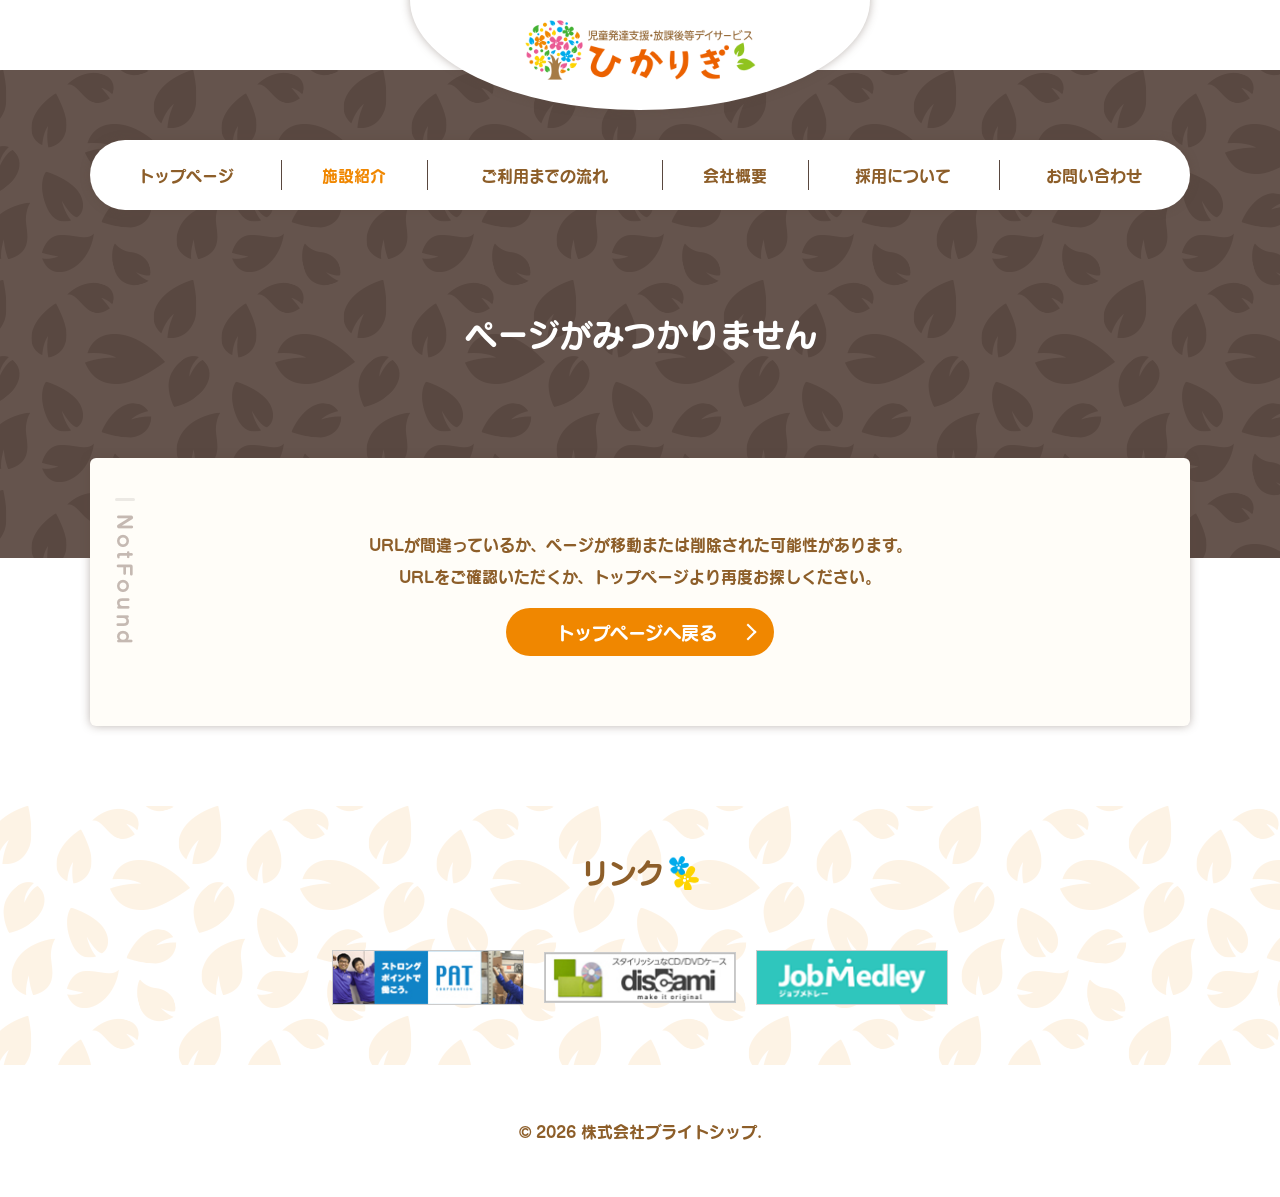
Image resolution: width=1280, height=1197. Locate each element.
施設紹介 (354, 175)
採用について (903, 175)
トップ (186, 175)
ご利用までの (544, 175)
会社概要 (735, 175)
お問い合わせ (1094, 175)
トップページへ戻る (636, 632)
